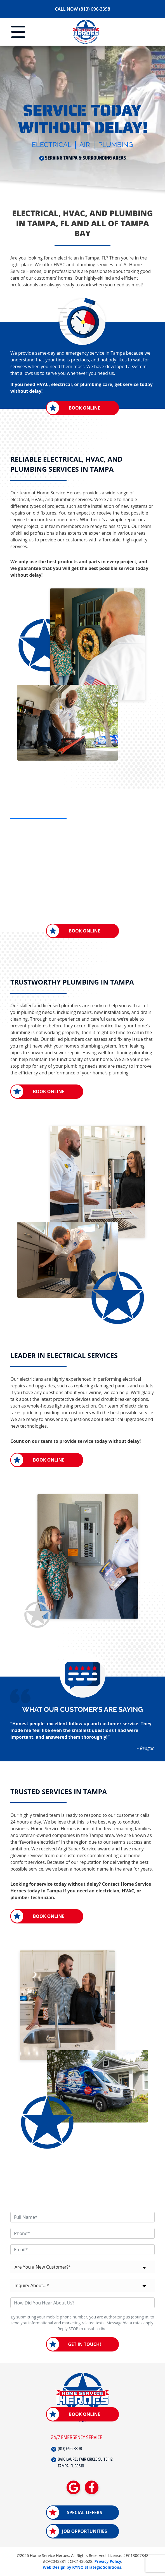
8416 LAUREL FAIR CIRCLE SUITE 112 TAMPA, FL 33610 (85, 2463)
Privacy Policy (107, 2561)
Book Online (84, 408)
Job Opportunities (84, 2531)
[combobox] (82, 2267)
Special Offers (84, 2513)
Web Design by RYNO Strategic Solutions (82, 2567)
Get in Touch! (84, 2344)
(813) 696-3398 (70, 2449)
